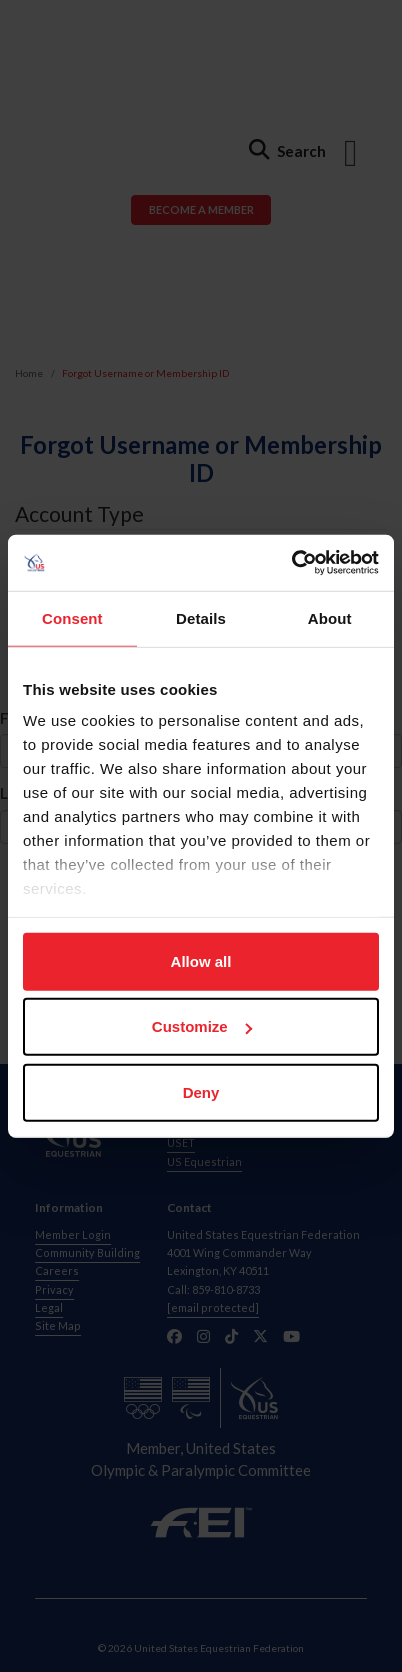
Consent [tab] (72, 617)
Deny (201, 1091)
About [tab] (330, 617)
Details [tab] (201, 617)
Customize (202, 1026)
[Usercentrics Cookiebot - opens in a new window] (291, 563)
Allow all (201, 960)
